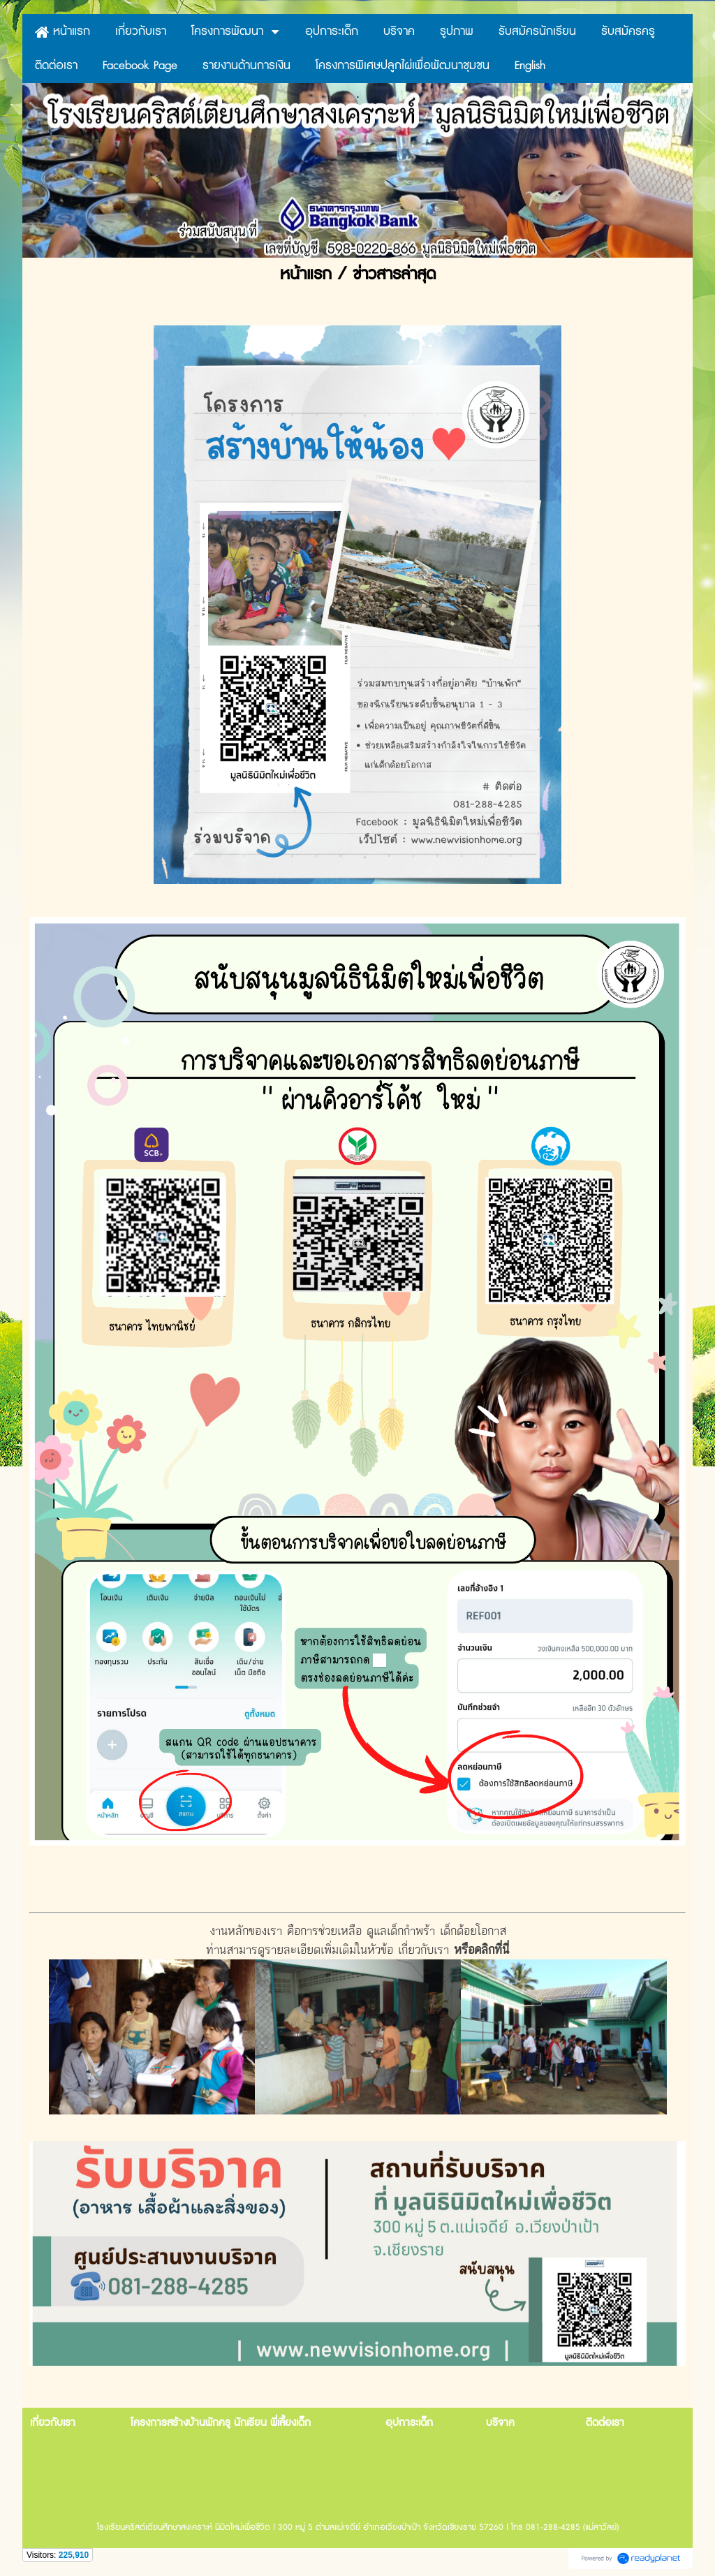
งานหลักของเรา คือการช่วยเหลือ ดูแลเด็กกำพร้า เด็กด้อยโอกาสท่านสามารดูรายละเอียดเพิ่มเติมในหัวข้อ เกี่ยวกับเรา (358, 2018)
